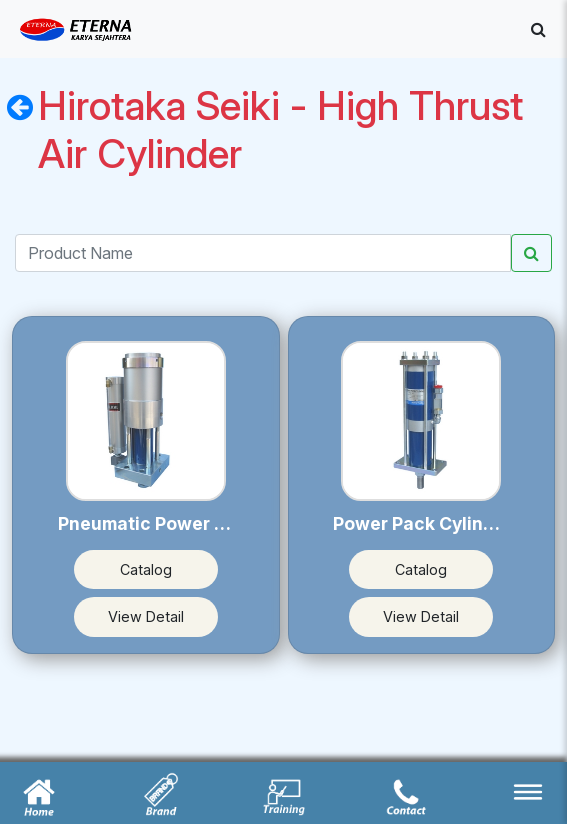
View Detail (146, 616)
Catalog (146, 569)
